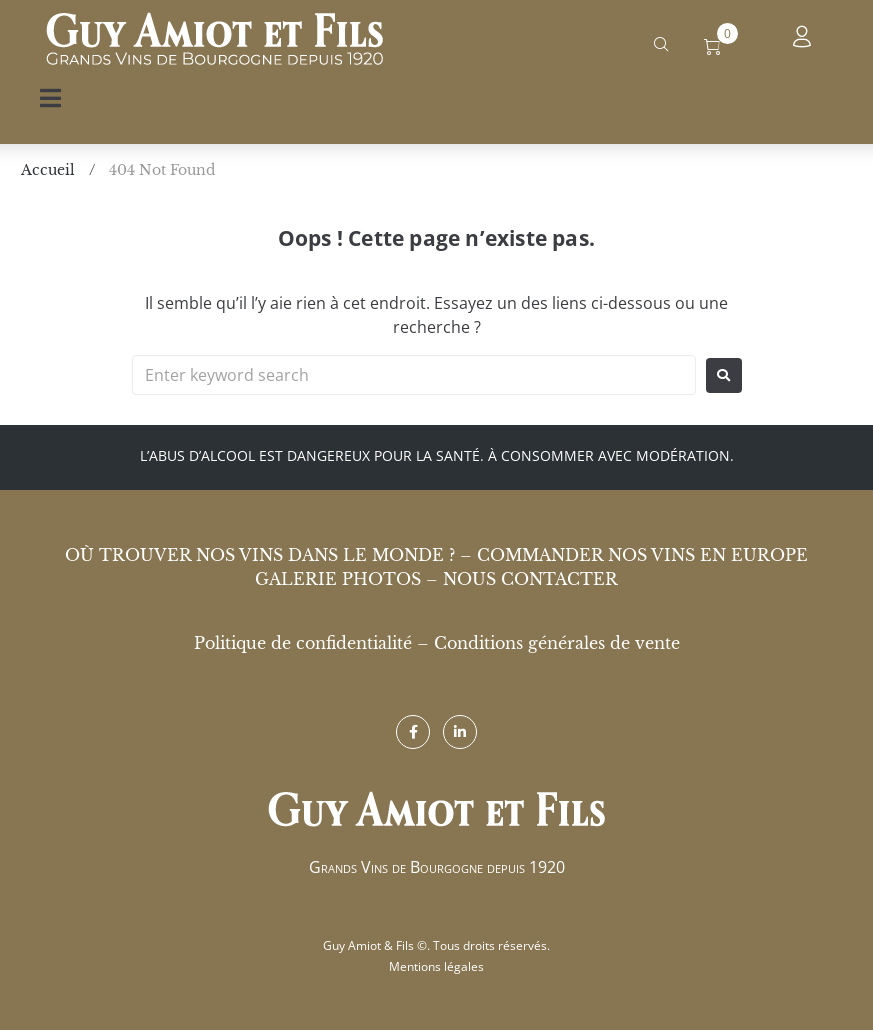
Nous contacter (530, 579)
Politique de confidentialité (303, 643)
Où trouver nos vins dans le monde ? (260, 555)
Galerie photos (338, 579)
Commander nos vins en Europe (642, 555)
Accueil (48, 170)
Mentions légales (436, 966)
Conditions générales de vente (557, 643)
